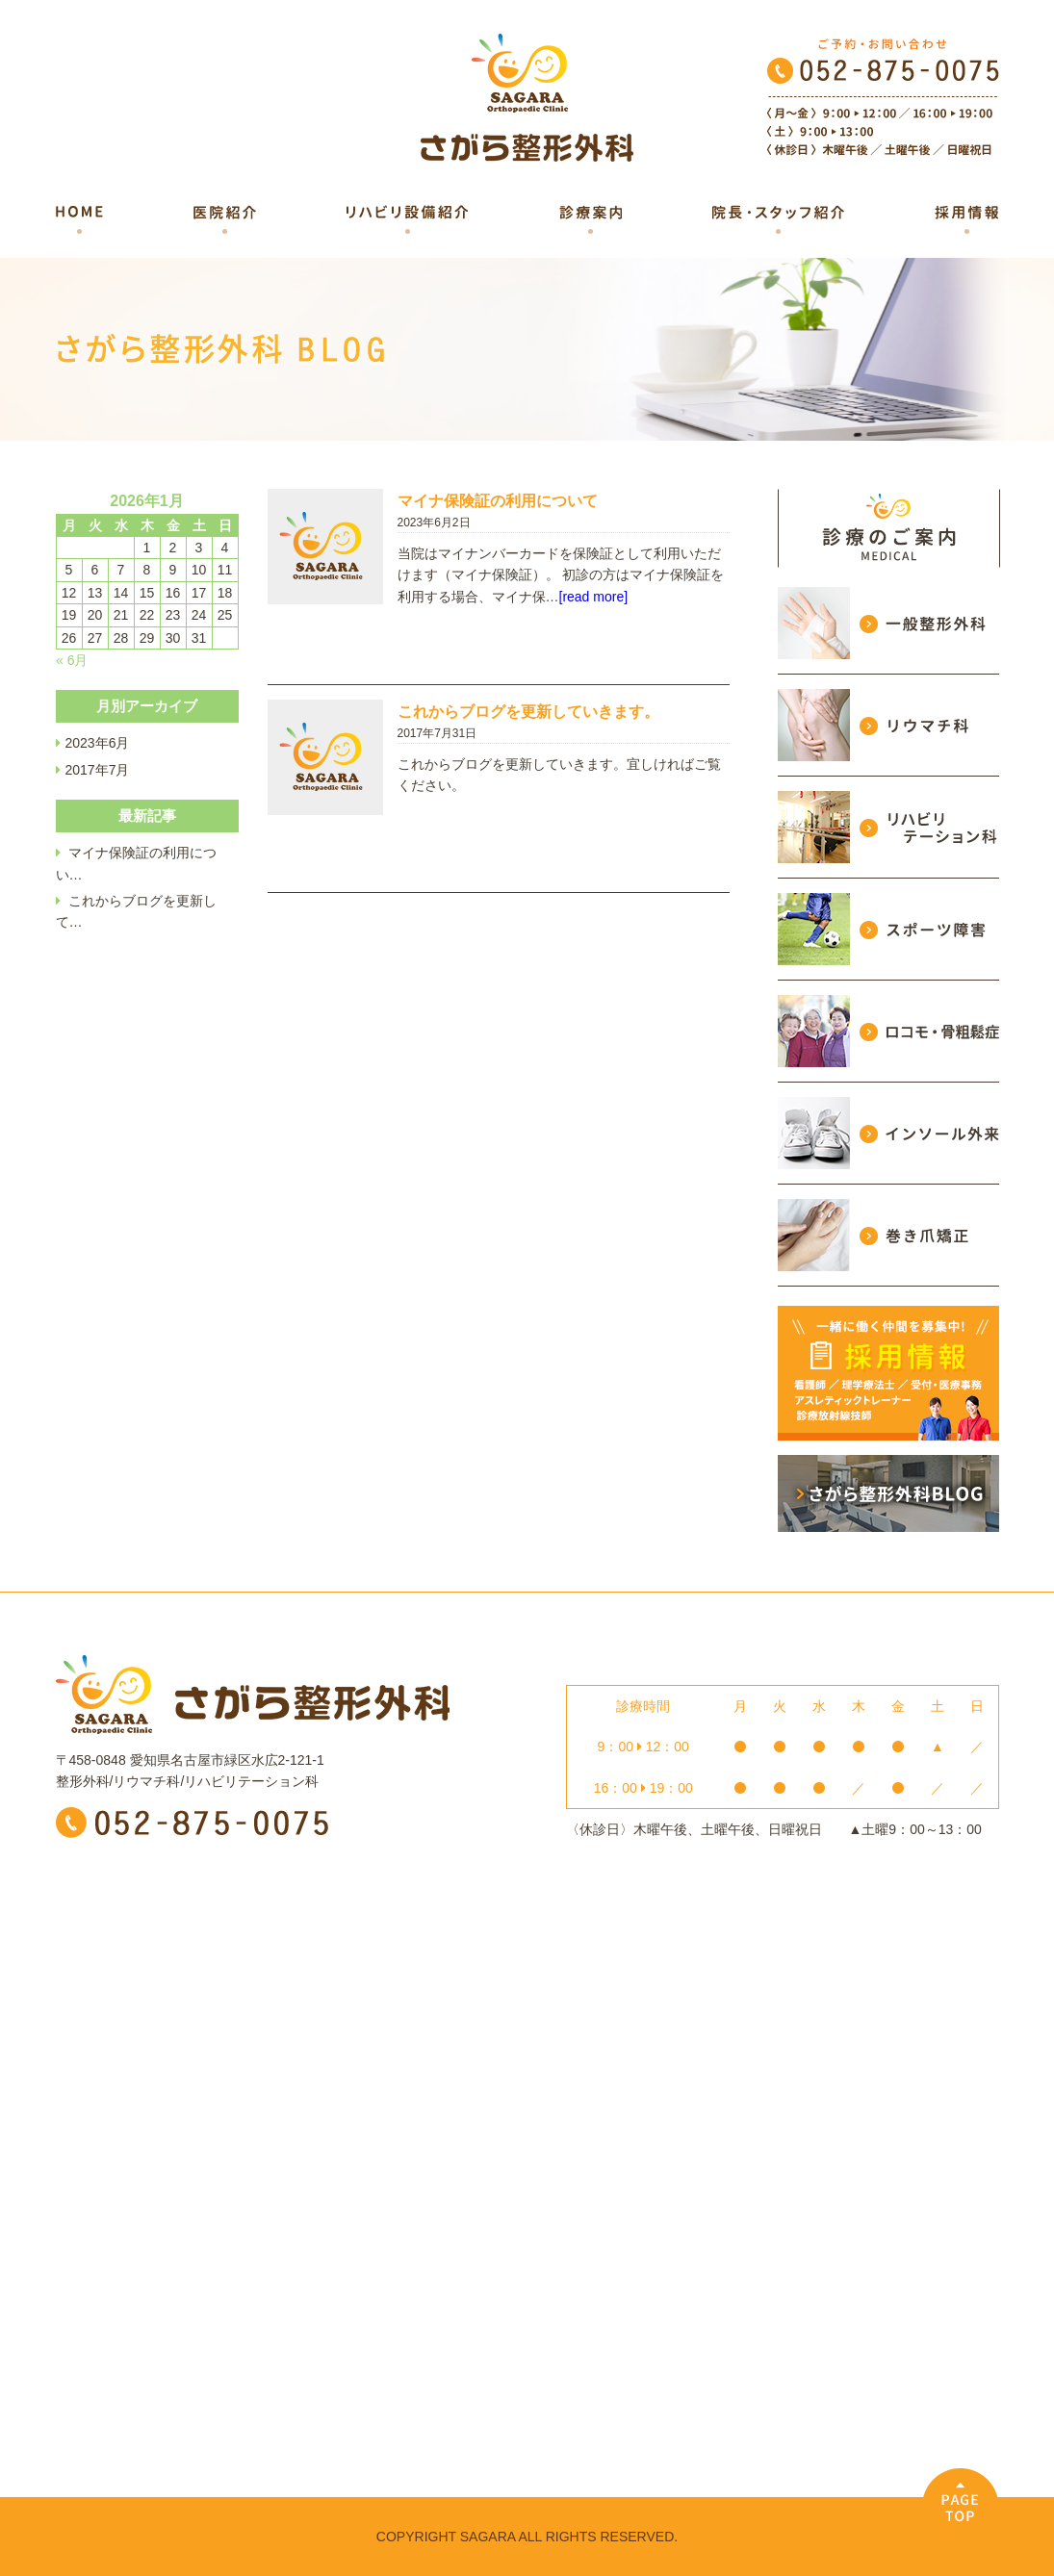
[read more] (594, 596)
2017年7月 (97, 770)
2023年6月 (97, 743)
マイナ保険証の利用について (498, 501)
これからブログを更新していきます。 (528, 711)
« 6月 (72, 660)
